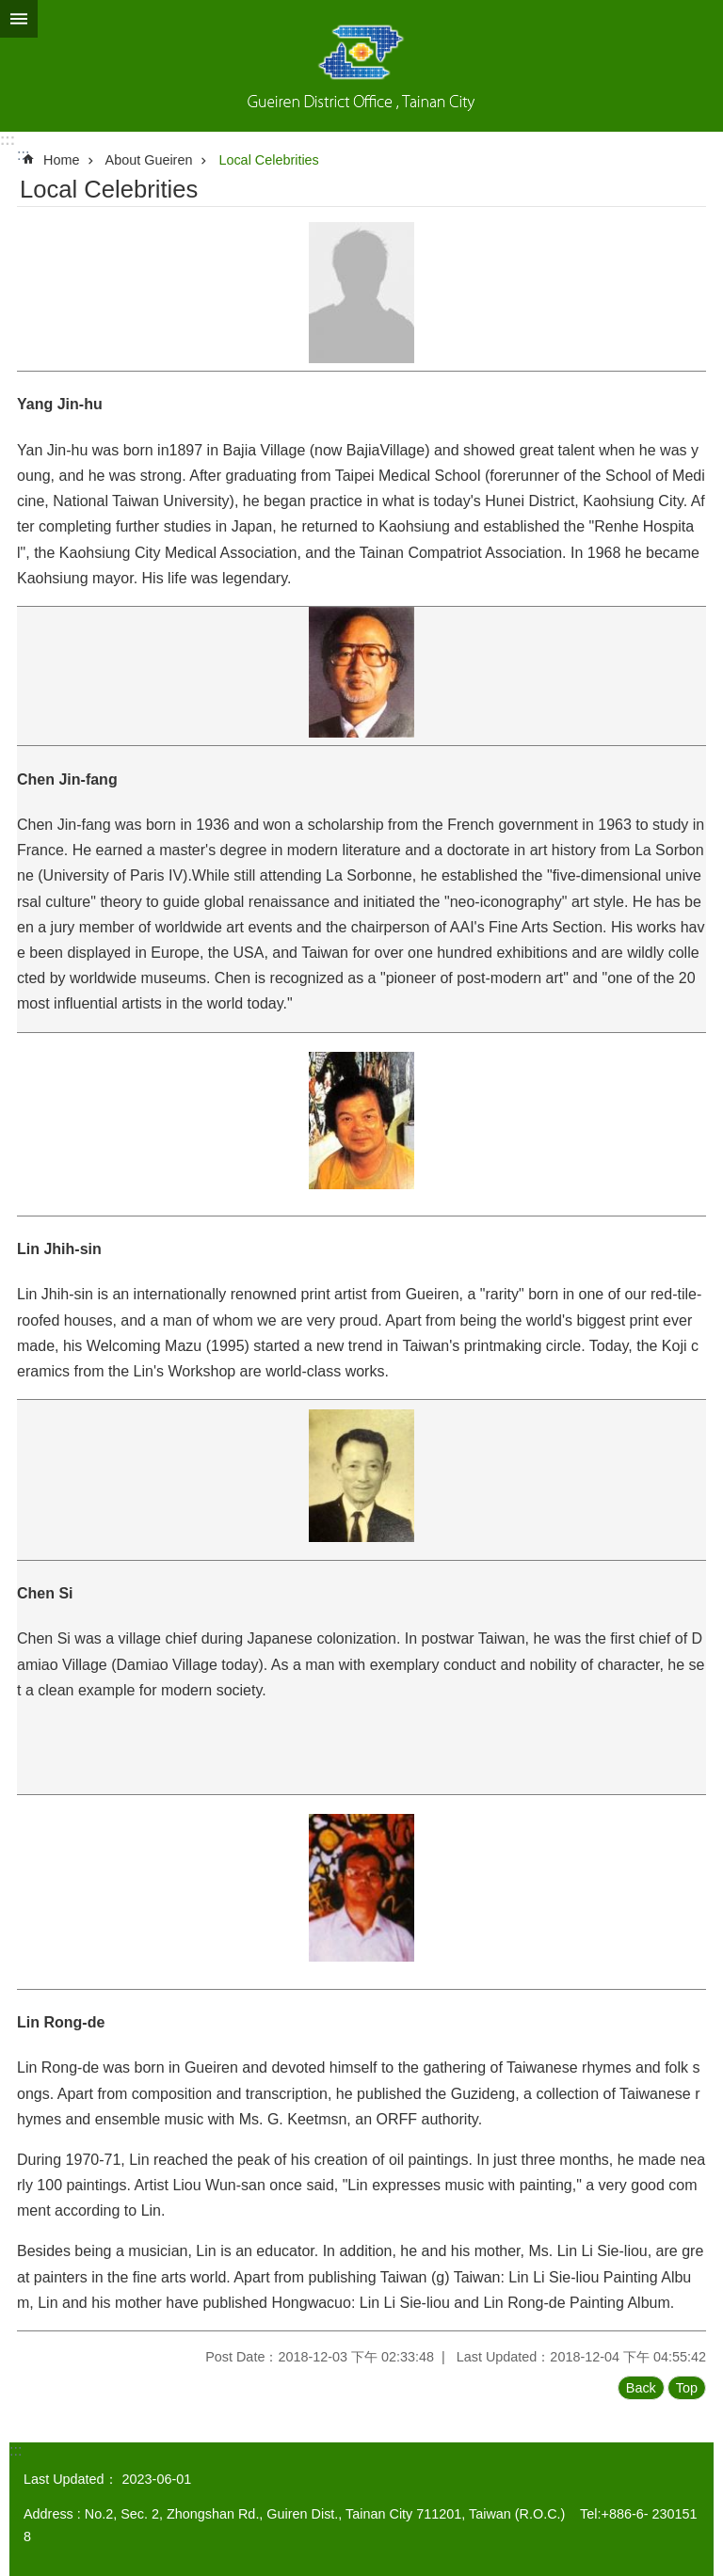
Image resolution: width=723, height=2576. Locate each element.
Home (61, 159)
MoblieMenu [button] (19, 19)
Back (641, 2387)
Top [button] (687, 2387)
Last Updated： (71, 2479)
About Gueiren (149, 159)
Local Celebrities (268, 159)
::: (7, 140)
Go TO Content (9, 9)
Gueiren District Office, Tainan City (361, 66)
